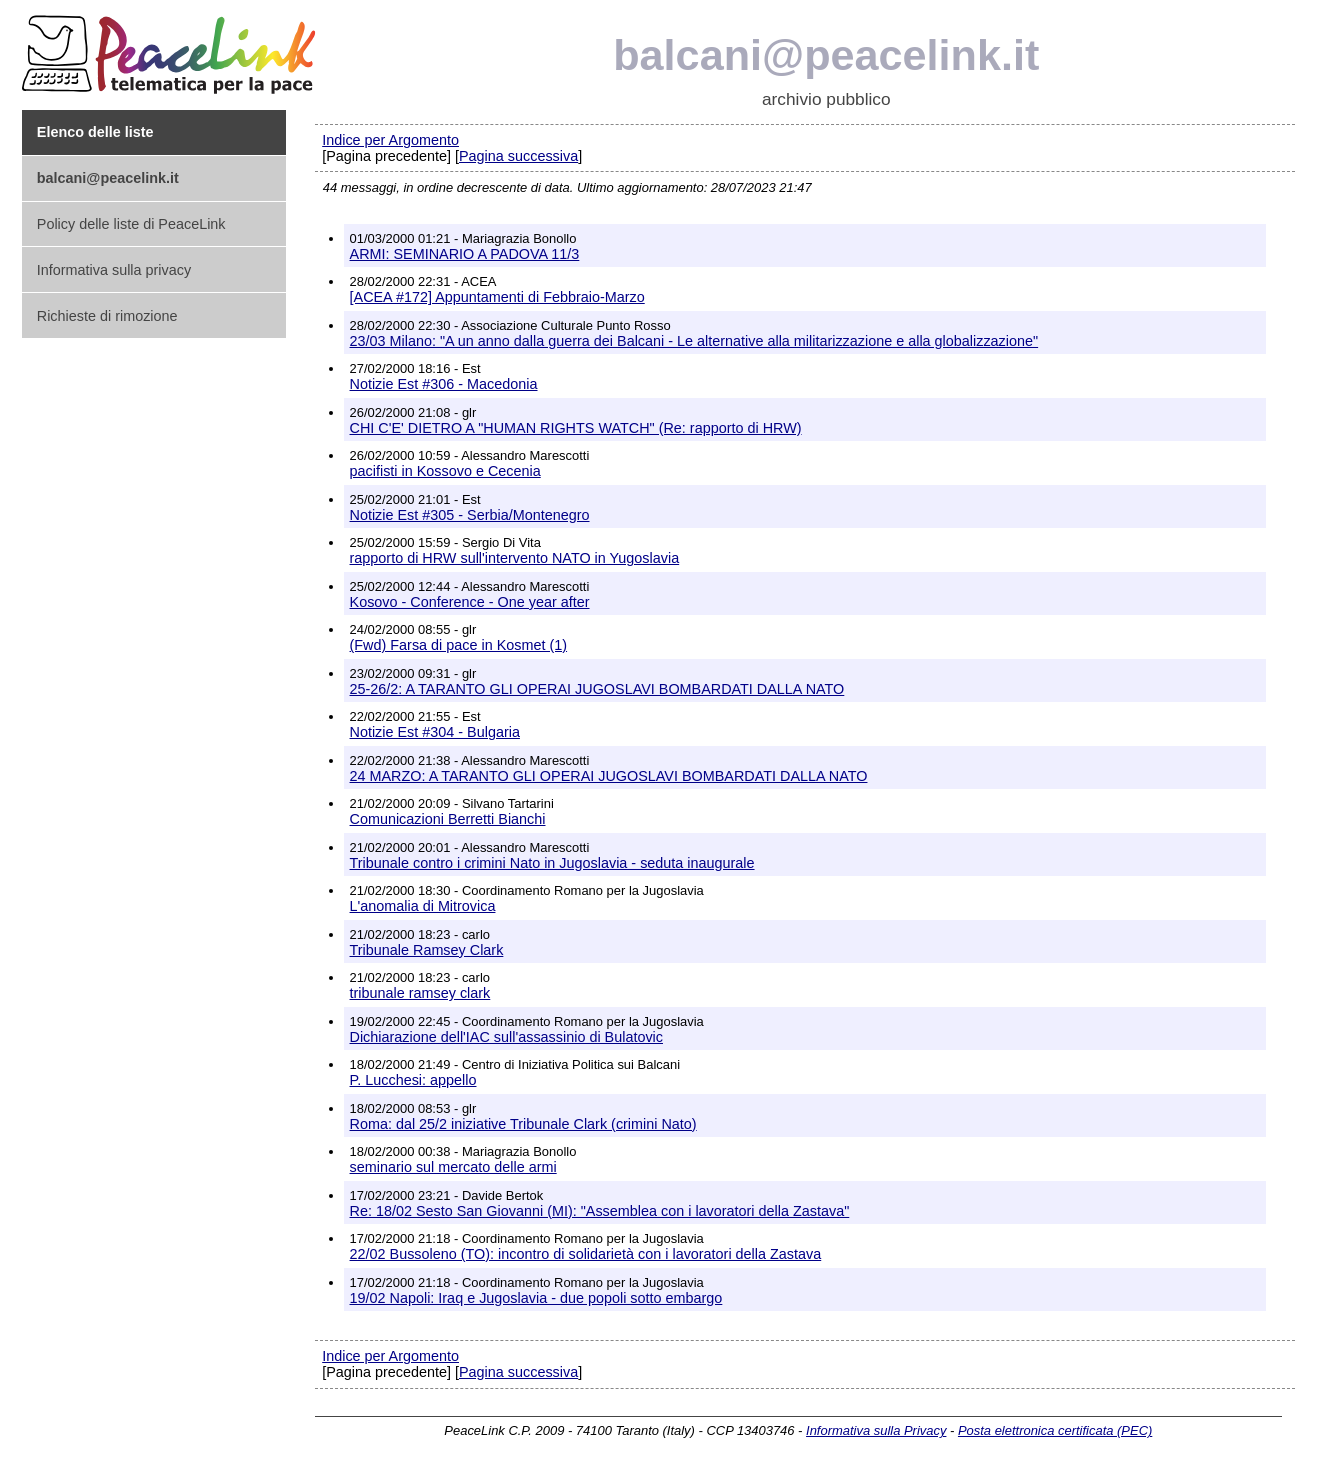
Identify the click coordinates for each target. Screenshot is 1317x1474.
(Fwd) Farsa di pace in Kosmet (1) (459, 645)
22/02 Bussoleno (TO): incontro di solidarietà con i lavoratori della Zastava (586, 1254)
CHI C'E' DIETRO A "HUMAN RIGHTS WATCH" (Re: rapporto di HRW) (576, 428)
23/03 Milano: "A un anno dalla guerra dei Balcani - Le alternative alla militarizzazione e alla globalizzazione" (694, 341)
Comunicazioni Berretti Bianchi (448, 819)
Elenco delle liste (95, 132)
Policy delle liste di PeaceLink (131, 224)
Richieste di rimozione (107, 316)
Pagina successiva (518, 156)
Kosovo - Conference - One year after (470, 602)
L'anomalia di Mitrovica (423, 906)
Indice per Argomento (390, 140)
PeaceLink (172, 48)
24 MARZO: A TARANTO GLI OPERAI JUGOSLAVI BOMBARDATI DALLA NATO (609, 776)
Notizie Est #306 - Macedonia (444, 384)
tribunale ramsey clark (420, 993)
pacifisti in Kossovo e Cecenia (445, 471)
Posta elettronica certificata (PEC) (1055, 1430)
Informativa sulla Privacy (876, 1430)
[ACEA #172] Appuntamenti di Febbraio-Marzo (497, 297)
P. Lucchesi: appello (413, 1080)
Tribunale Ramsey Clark (427, 950)
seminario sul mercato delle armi (453, 1167)
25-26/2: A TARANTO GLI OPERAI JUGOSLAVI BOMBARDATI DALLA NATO (597, 689)
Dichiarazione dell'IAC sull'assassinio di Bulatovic (506, 1037)
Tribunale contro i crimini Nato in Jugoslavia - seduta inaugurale (552, 863)
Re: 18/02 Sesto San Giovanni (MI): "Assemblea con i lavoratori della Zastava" (600, 1211)
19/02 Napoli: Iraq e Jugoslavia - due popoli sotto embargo (536, 1298)
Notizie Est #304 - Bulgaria (435, 732)
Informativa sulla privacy (114, 270)
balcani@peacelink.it (826, 55)
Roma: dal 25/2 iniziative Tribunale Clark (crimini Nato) (523, 1124)
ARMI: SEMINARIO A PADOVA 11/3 (465, 254)
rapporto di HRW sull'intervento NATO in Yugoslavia (515, 558)
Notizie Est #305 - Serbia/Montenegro (470, 515)
